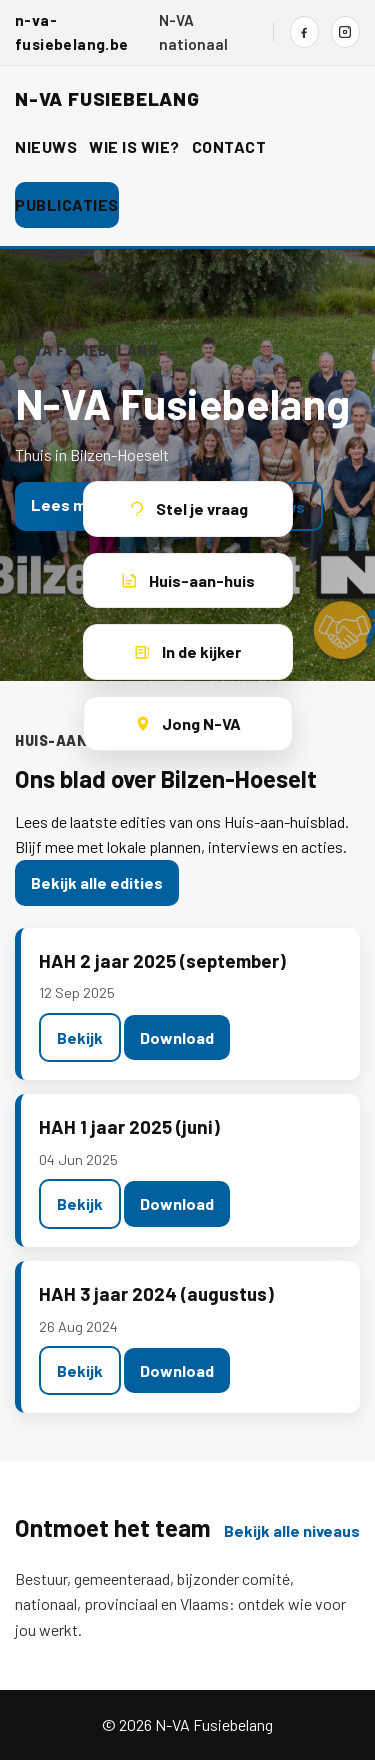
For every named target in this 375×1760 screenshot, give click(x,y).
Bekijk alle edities (97, 882)
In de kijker (187, 651)
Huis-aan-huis (188, 580)
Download (177, 1037)
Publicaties (67, 204)
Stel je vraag (188, 508)
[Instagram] (345, 32)
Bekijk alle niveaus (292, 1530)
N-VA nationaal (193, 32)
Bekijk (80, 1037)
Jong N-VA (187, 723)
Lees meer (71, 504)
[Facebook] (304, 32)
